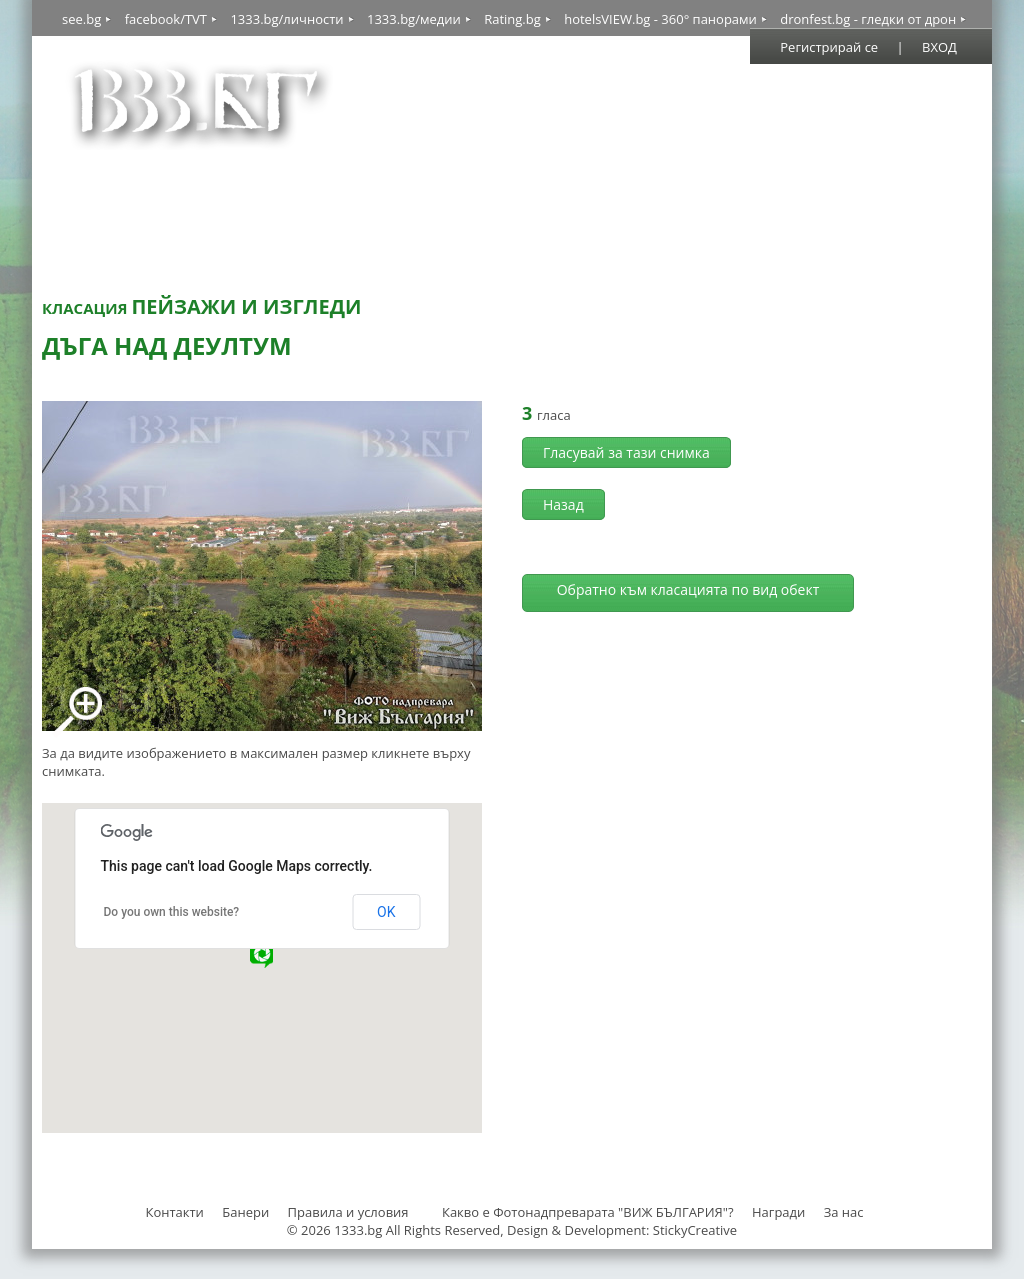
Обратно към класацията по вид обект (688, 589)
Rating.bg (512, 19)
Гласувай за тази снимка (626, 452)
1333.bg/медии (414, 19)
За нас (844, 1212)
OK (386, 912)
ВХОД (939, 47)
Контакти (174, 1212)
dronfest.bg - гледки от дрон (868, 19)
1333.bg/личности (286, 19)
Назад (563, 504)
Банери (247, 1212)
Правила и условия (348, 1212)
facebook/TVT (166, 19)
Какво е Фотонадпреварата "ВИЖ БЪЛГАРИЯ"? (588, 1212)
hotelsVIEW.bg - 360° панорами (660, 19)
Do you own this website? (172, 912)
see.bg (81, 19)
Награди (778, 1212)
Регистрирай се (829, 47)
